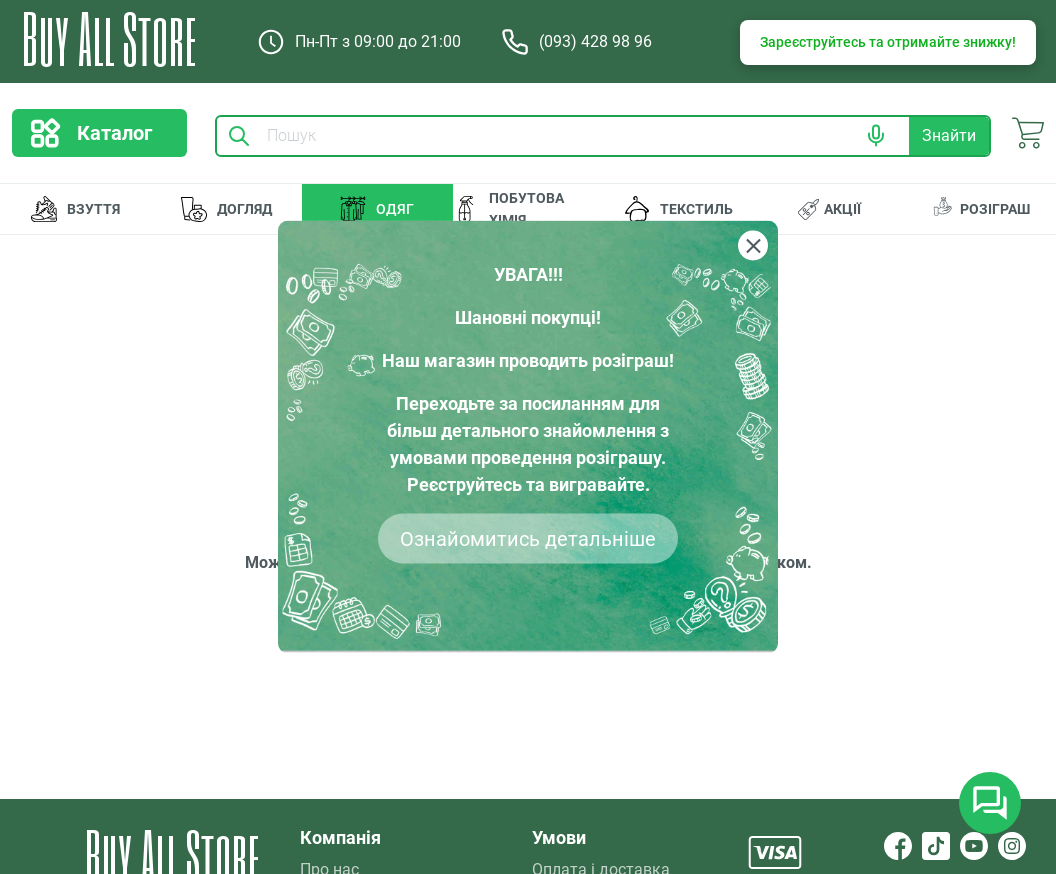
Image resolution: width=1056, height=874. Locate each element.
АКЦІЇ (829, 209)
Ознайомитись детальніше (528, 539)
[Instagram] (1012, 846)
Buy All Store (109, 38)
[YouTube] (974, 846)
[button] (876, 135)
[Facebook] (898, 846)
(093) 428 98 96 (576, 42)
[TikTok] (936, 846)
